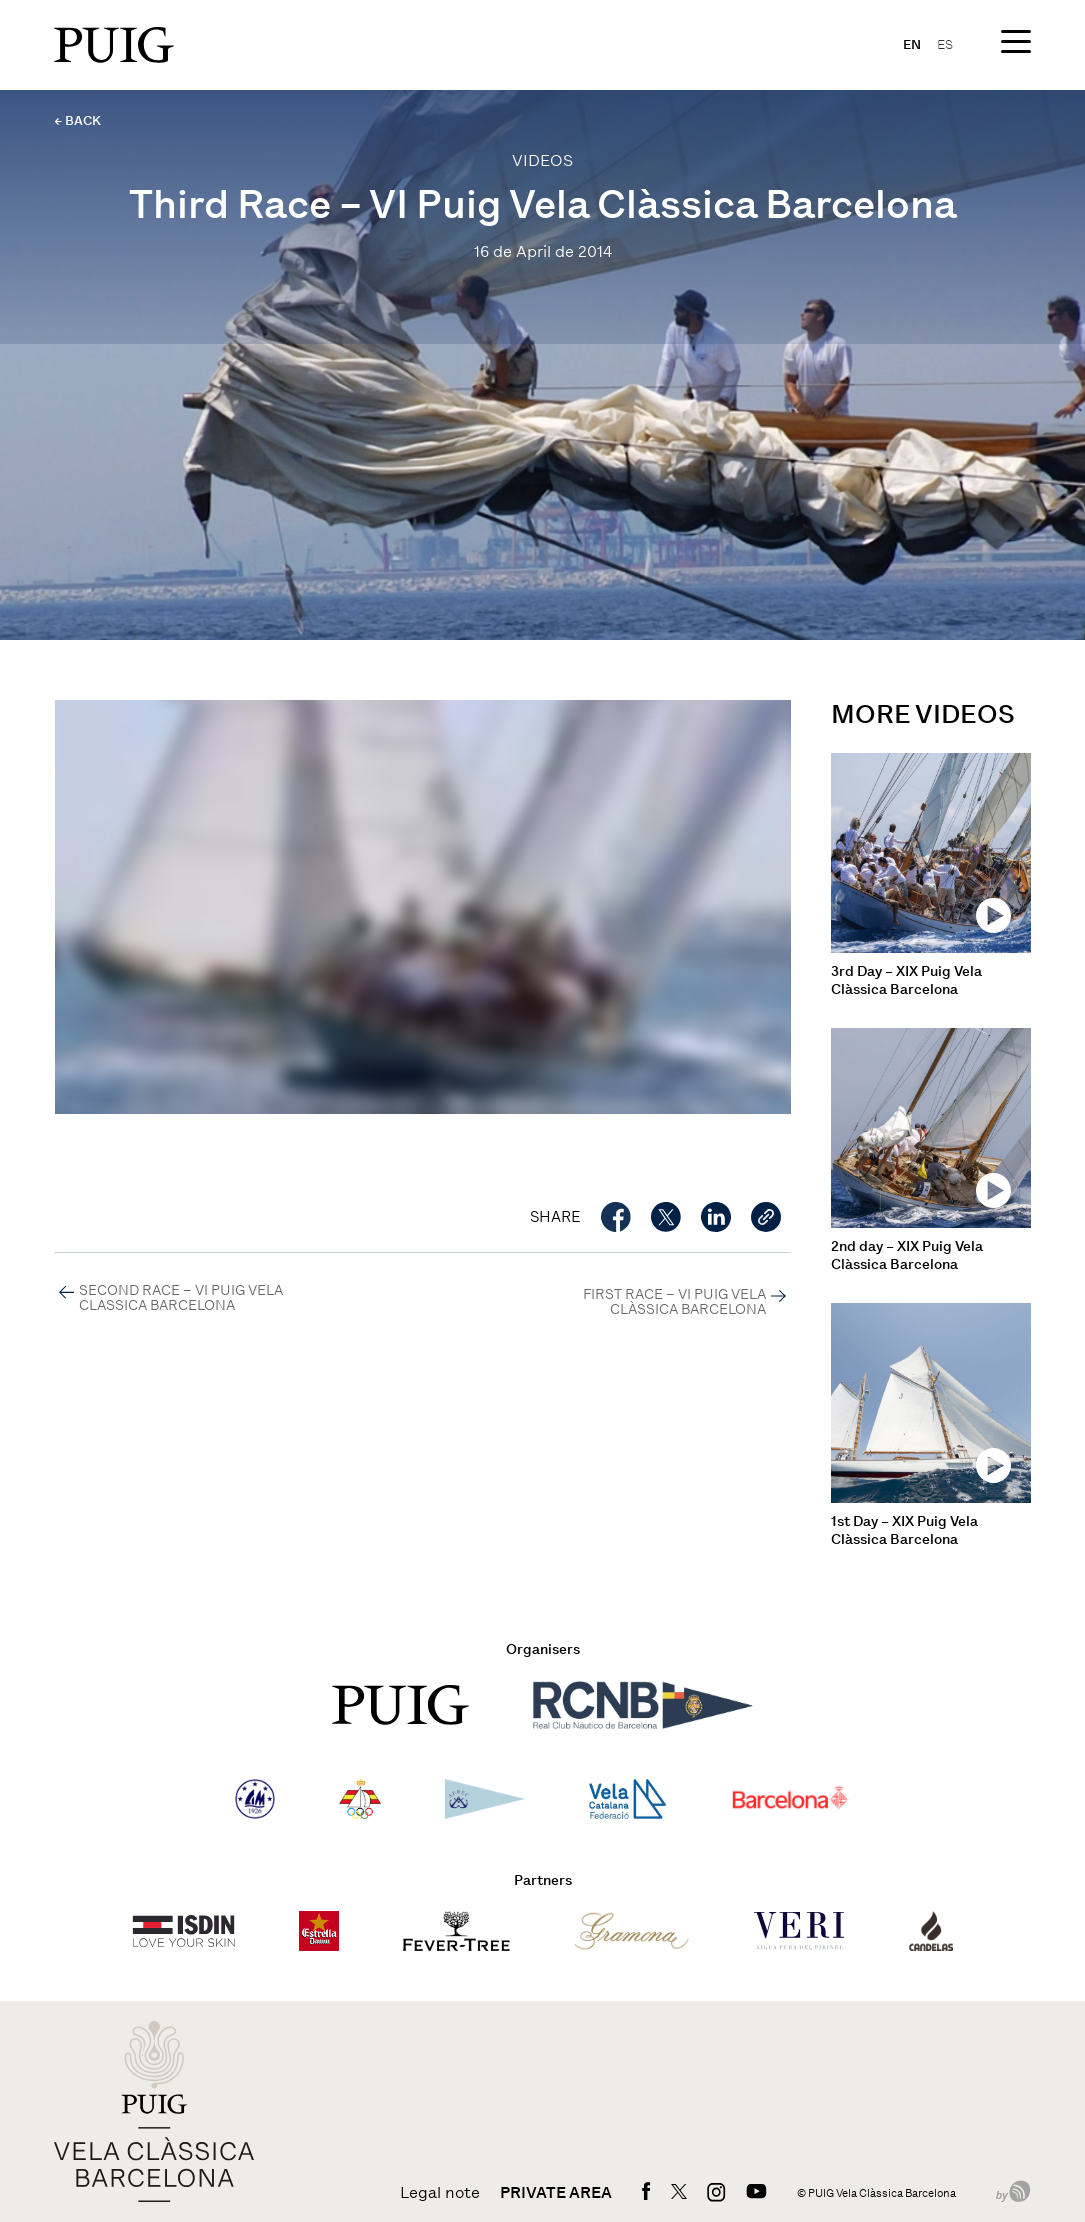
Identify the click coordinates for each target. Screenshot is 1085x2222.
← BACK (77, 120)
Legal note (440, 2193)
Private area (556, 2193)
